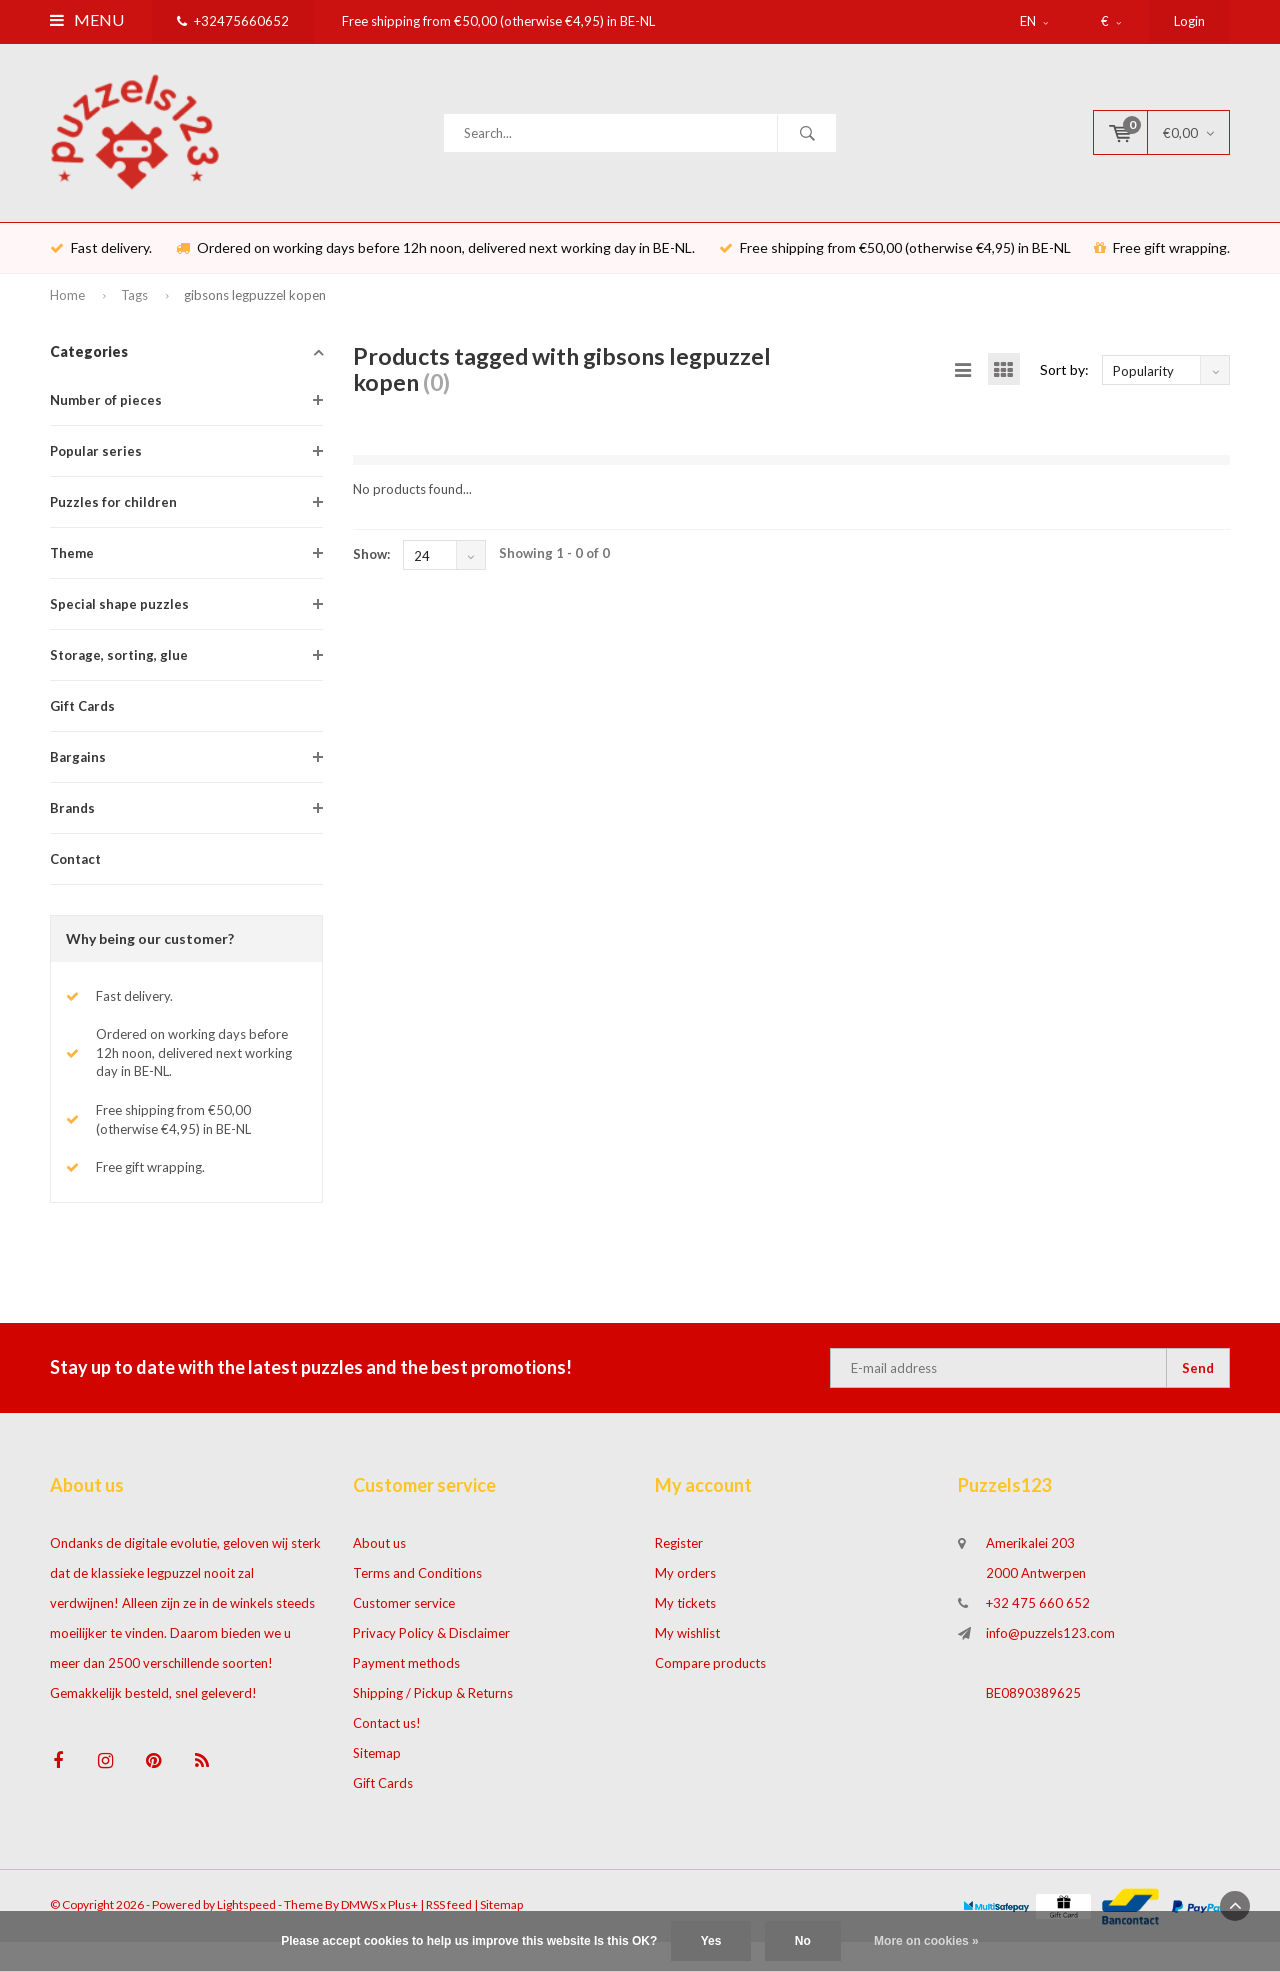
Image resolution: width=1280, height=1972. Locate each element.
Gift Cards (82, 717)
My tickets (685, 1614)
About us (379, 1554)
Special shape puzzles (119, 615)
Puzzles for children (113, 513)
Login (1189, 21)
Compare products (710, 1674)
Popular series (96, 462)
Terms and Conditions (417, 1584)
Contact (75, 870)
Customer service (404, 1614)
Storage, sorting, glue (119, 666)
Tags (134, 306)
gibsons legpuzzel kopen (255, 306)
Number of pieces (106, 411)
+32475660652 (233, 21)
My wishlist (687, 1644)
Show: (371, 565)
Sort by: (1064, 379)
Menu (87, 19)
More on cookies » (926, 1941)
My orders (685, 1584)
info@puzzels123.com (1050, 1644)
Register (679, 1554)
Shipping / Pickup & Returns (433, 1704)
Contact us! (387, 1734)
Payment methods (406, 1674)
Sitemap (377, 1764)
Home (67, 306)
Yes (711, 1941)
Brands (72, 819)
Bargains (78, 768)
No (803, 1941)
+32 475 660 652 (1038, 1614)
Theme (72, 564)
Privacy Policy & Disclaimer (431, 1644)
